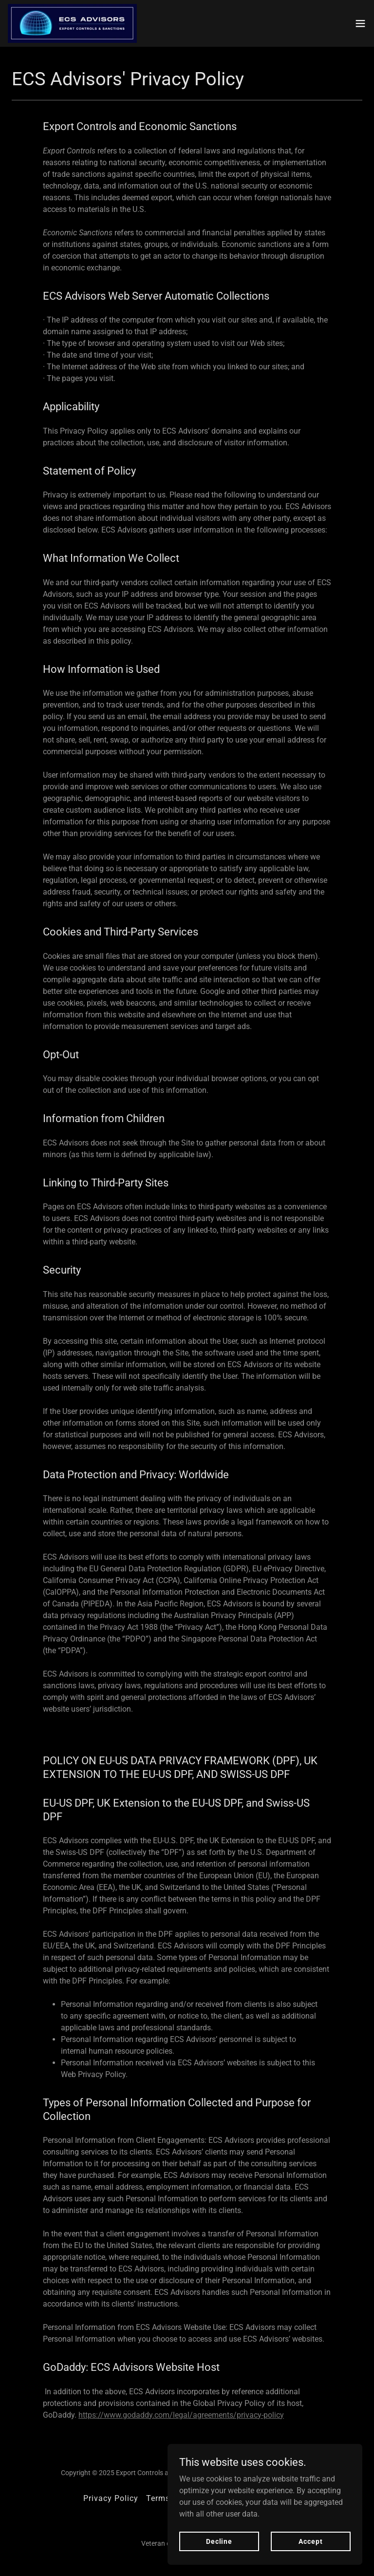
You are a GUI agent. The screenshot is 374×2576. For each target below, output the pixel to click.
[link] (72, 23)
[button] (360, 23)
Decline (219, 2541)
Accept (310, 2541)
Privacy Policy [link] (110, 2498)
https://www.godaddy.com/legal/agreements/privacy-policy (181, 2415)
